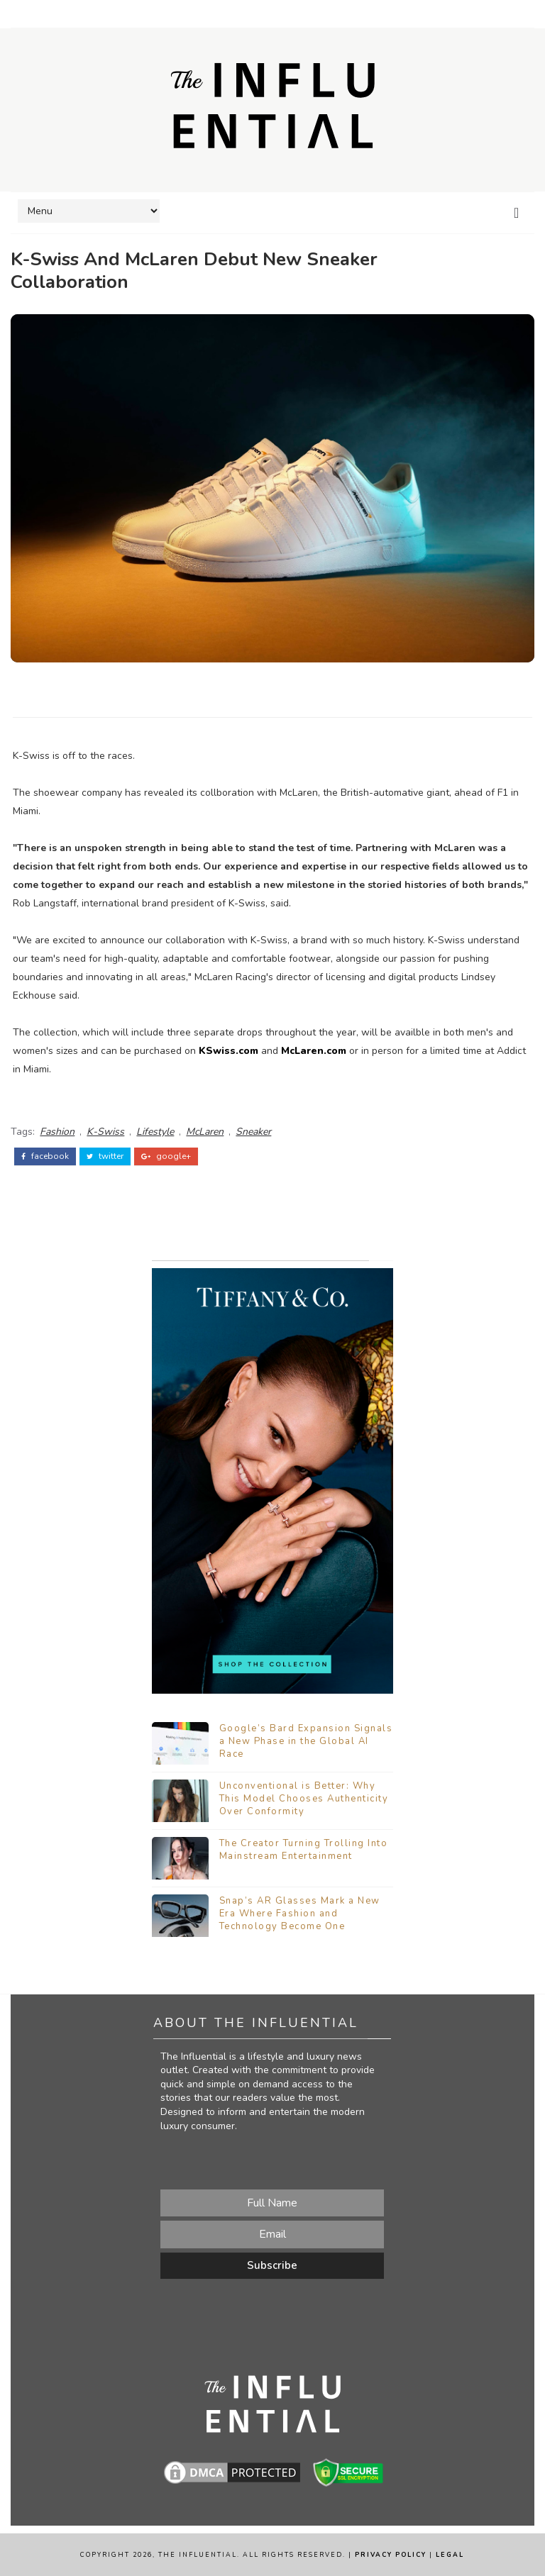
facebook (45, 1156)
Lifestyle (155, 1131)
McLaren (205, 1131)
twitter (105, 1156)
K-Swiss (105, 1131)
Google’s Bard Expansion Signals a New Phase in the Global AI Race (306, 1741)
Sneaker (253, 1131)
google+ (166, 1156)
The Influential (197, 2554)
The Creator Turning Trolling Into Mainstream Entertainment (303, 1849)
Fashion (57, 1131)
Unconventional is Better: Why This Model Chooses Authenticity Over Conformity (304, 1799)
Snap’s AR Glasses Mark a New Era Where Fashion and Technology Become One (299, 1913)
